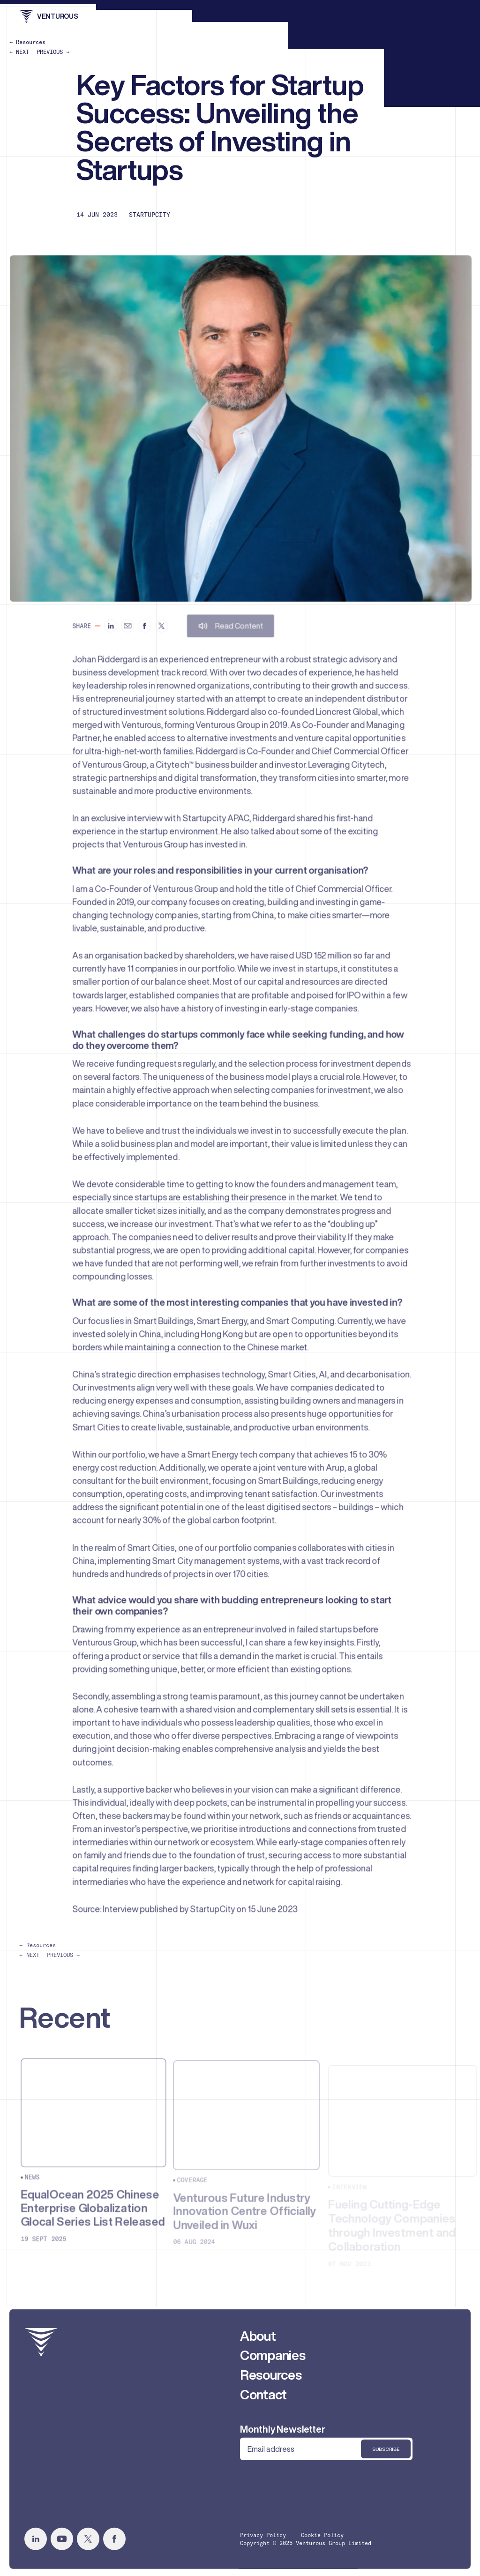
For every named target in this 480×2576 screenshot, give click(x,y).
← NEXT (19, 52)
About (258, 2340)
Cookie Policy (322, 2539)
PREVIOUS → (53, 52)
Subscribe (385, 2453)
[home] (41, 2346)
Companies (272, 2359)
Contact (263, 2398)
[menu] (452, 16)
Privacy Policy (263, 2539)
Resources (270, 2379)
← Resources (27, 42)
